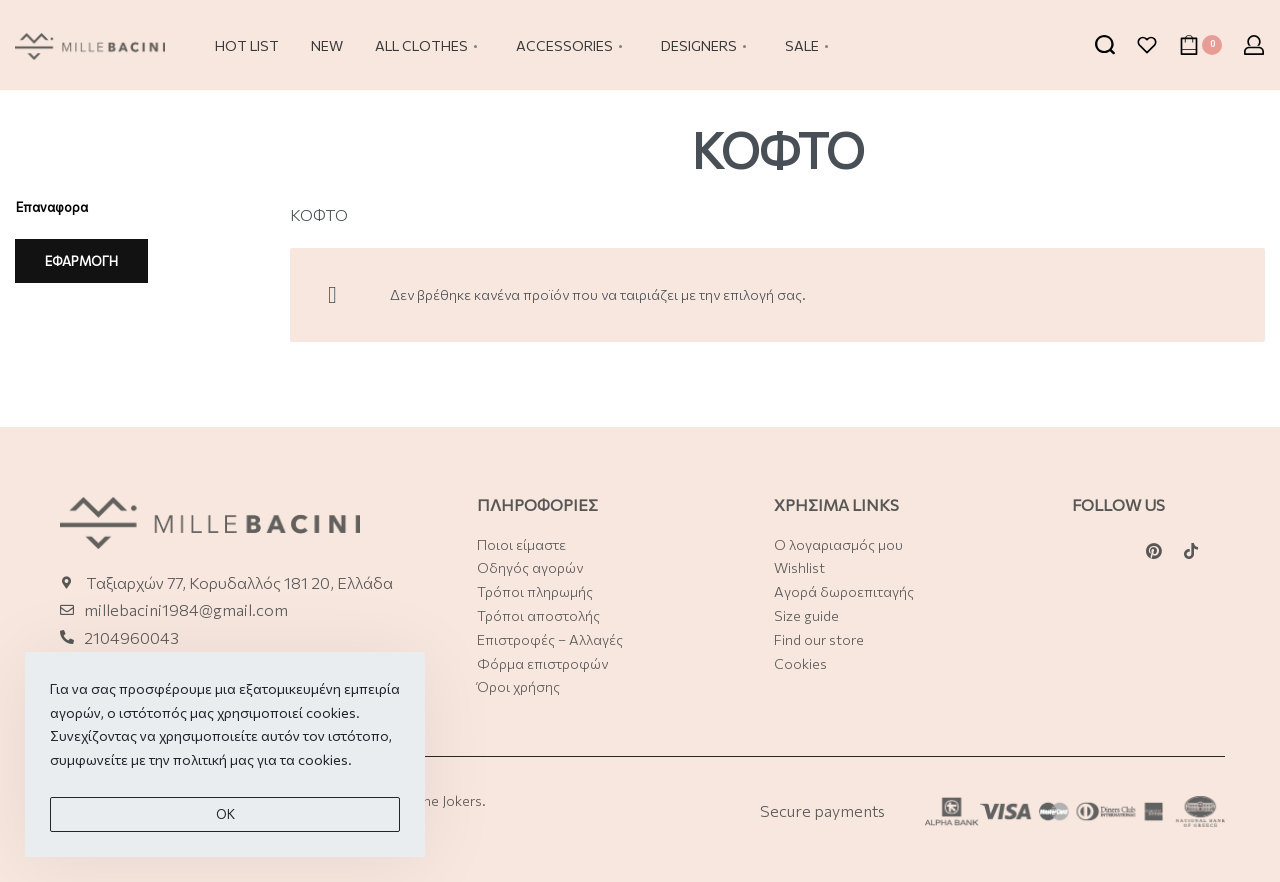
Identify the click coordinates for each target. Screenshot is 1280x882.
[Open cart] (1200, 45)
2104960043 (131, 637)
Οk (225, 838)
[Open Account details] (1254, 45)
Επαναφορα (52, 207)
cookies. (325, 783)
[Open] (1147, 45)
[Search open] (1105, 45)
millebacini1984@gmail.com (186, 609)
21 (92, 664)
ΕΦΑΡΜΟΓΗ (81, 261)
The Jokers (448, 800)
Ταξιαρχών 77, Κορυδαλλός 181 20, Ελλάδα (239, 582)
